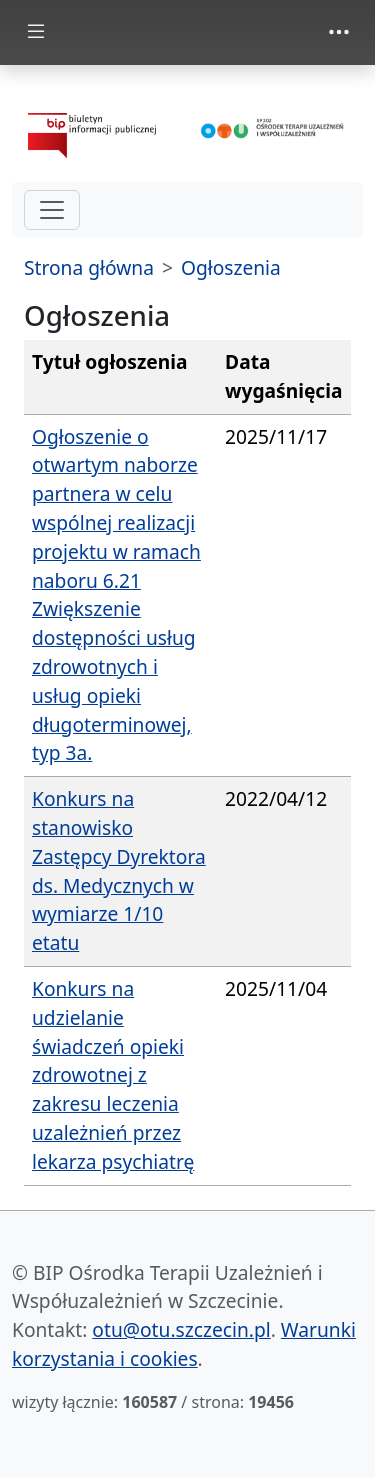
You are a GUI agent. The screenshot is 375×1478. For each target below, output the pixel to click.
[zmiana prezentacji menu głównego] (36, 32)
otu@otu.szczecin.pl (181, 1329)
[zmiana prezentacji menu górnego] (339, 32)
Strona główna (89, 267)
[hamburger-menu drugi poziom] (52, 210)
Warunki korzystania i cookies (184, 1344)
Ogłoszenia (231, 267)
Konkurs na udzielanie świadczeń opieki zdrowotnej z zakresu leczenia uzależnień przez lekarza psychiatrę (113, 1075)
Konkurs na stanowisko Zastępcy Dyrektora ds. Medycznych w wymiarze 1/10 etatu (119, 870)
